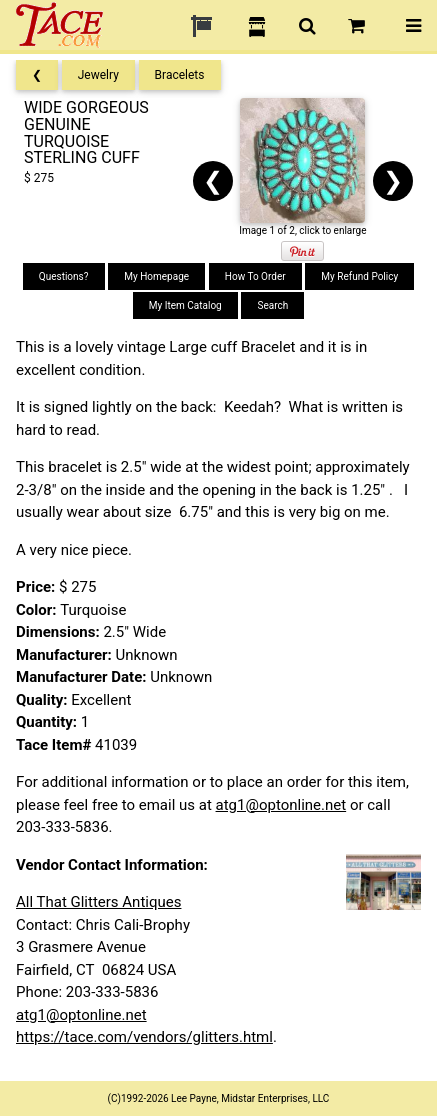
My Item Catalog (185, 305)
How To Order (255, 276)
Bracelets (180, 75)
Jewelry (98, 75)
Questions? (64, 276)
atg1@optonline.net (281, 805)
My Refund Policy (359, 276)
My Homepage (156, 276)
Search (272, 305)
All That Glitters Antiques (98, 902)
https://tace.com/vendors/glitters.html (144, 1037)
